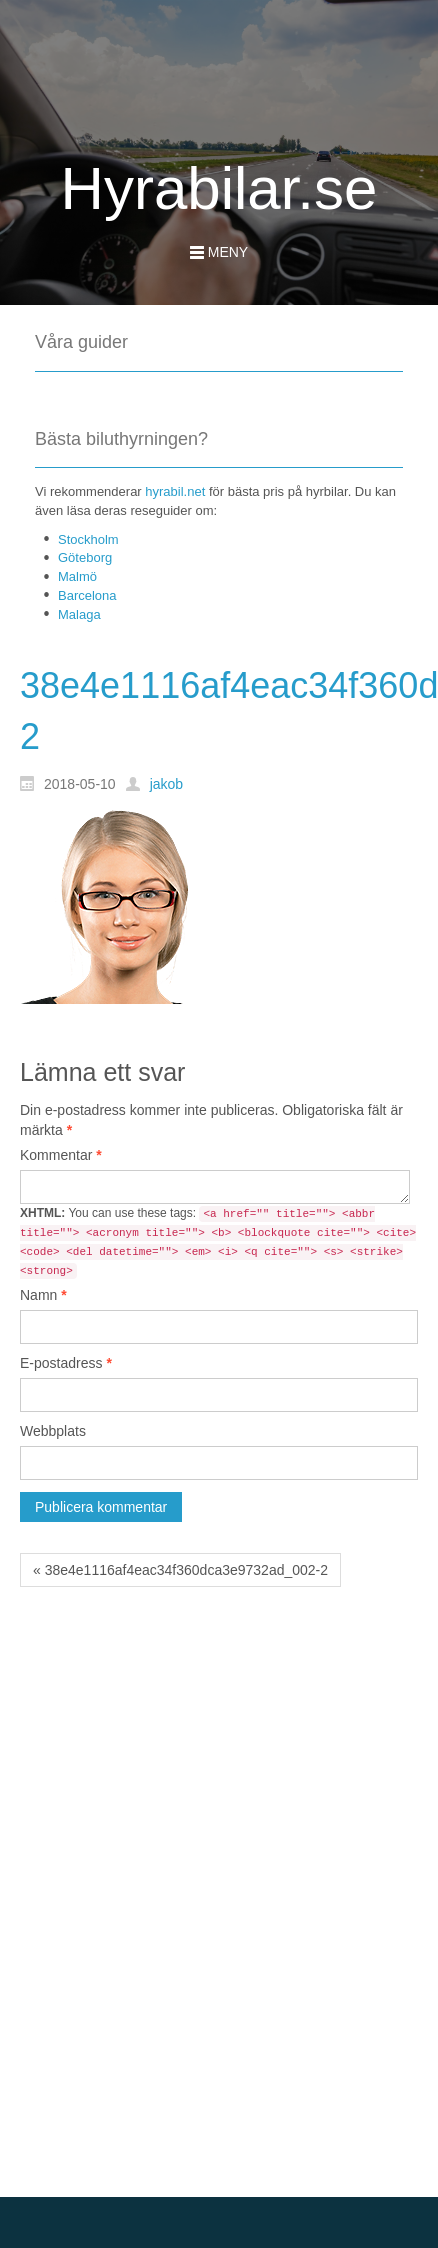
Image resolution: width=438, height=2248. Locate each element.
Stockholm (88, 539)
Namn (43, 1295)
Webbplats (53, 1431)
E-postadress (66, 1363)
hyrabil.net (175, 491)
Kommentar (61, 1155)
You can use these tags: (218, 1242)
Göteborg (85, 557)
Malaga (79, 614)
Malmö (77, 576)
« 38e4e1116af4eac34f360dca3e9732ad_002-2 (180, 1570)
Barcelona (87, 595)
